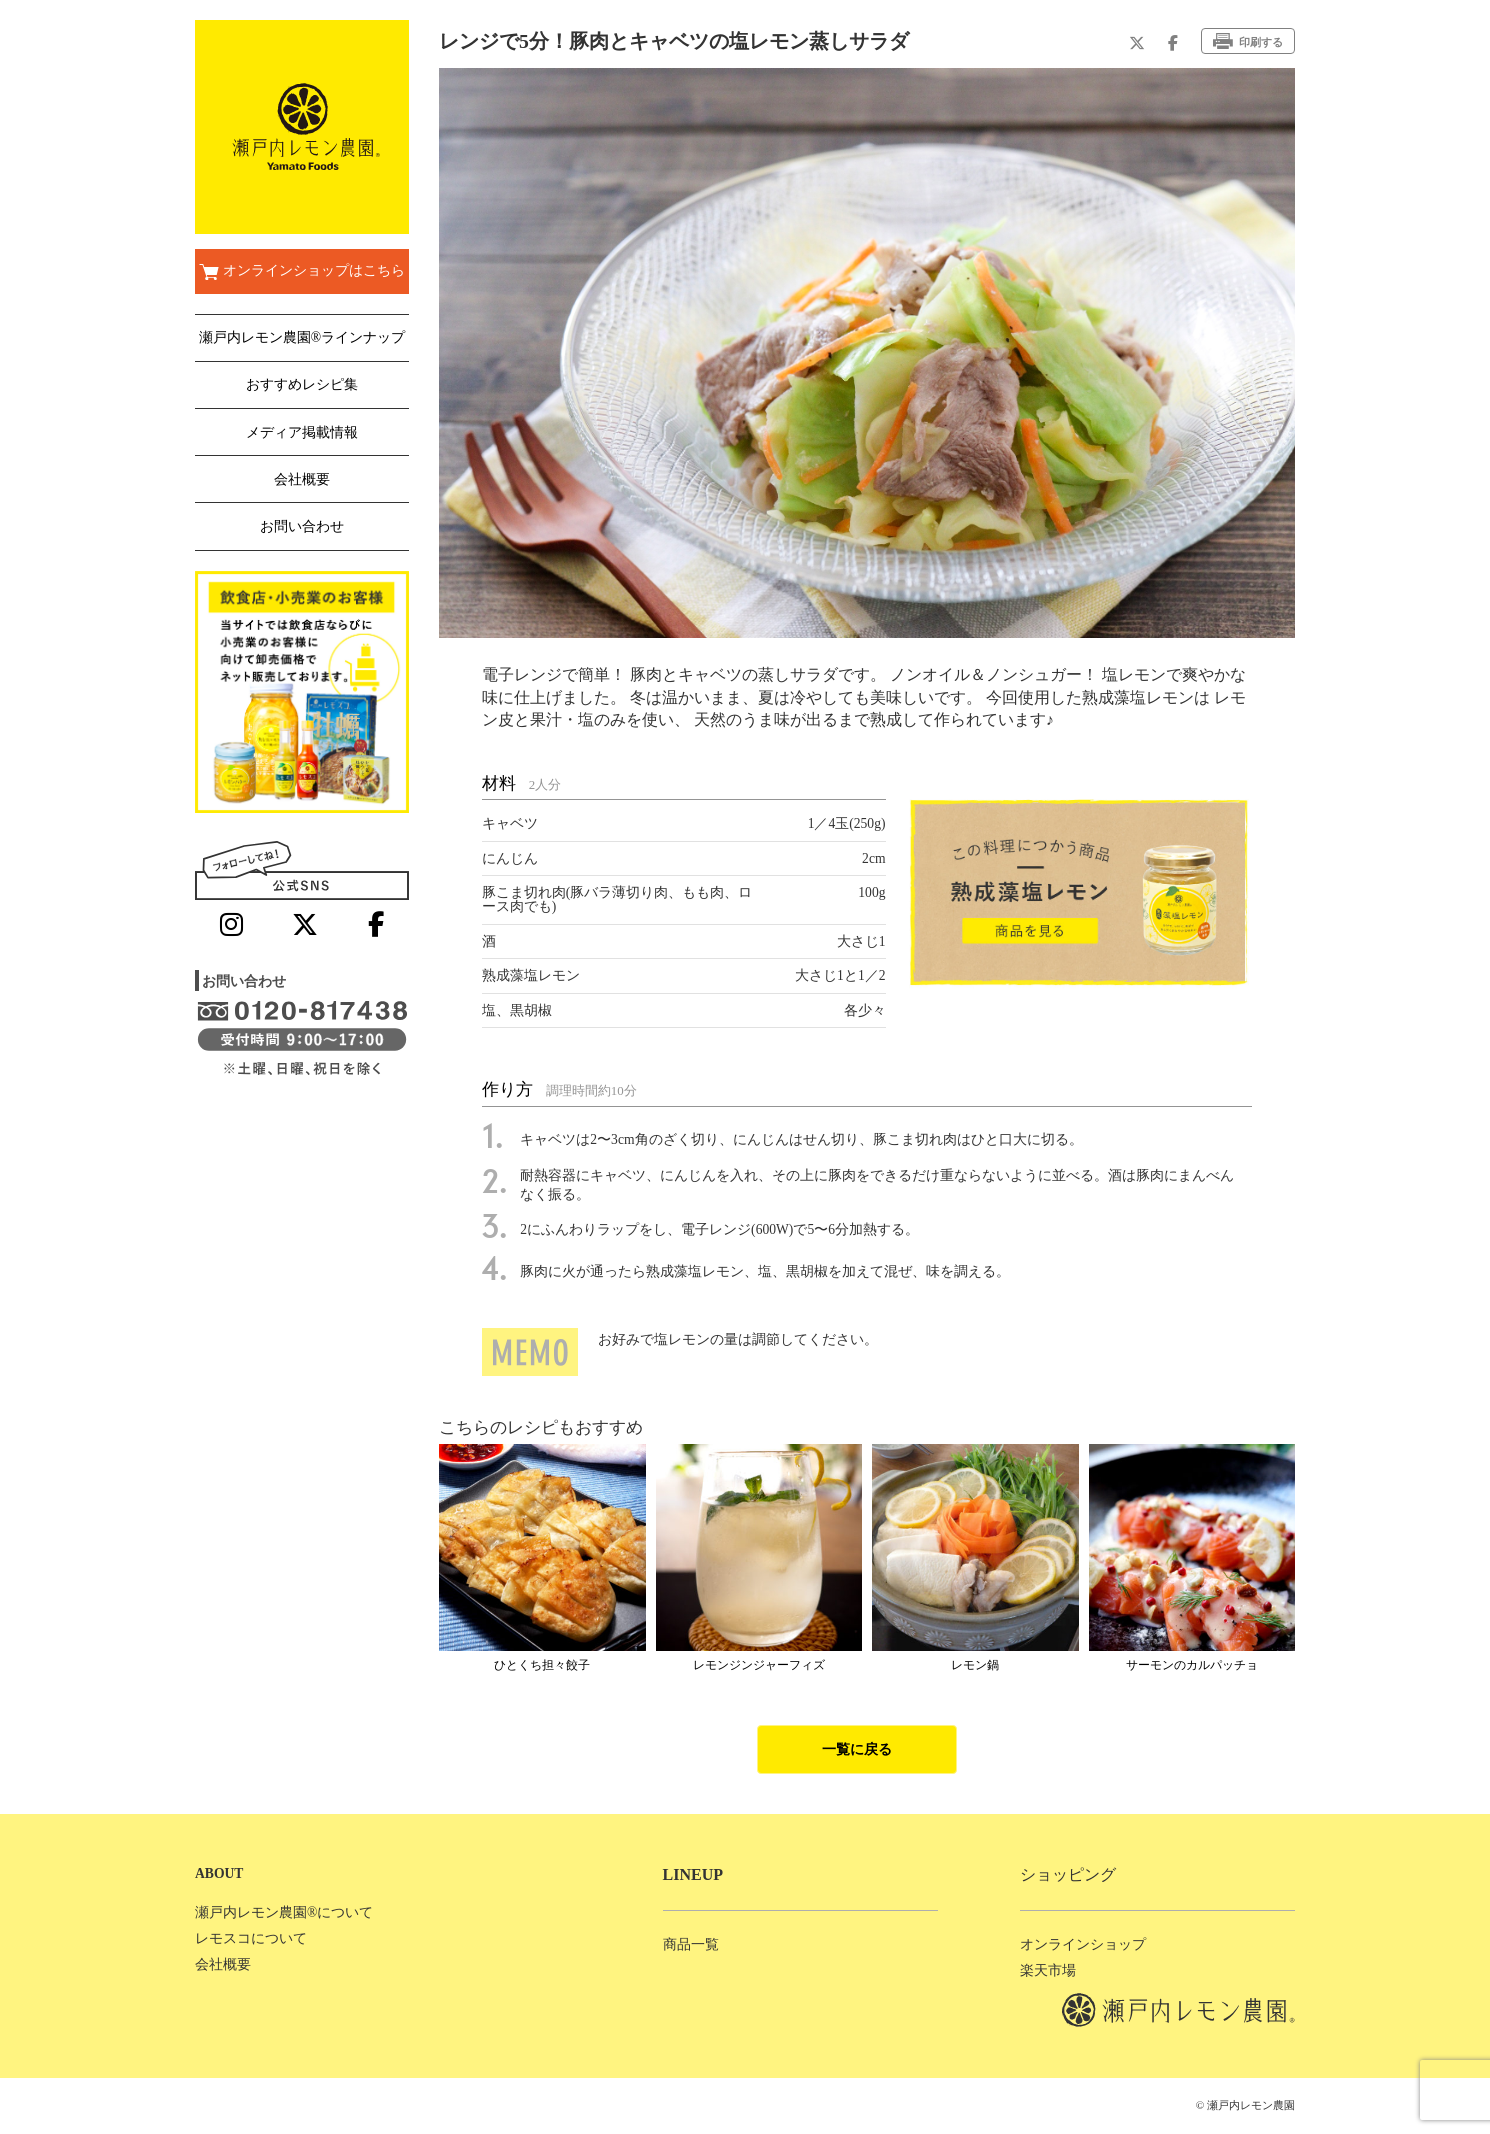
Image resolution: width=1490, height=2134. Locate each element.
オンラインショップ (1083, 1944)
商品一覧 (691, 1944)
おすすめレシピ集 (302, 384)
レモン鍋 (975, 1665)
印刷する (1248, 41)
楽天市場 (1048, 1970)
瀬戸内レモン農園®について (284, 1912)
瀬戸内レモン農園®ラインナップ (302, 337)
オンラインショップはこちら (301, 272)
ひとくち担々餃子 (542, 1665)
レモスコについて (251, 1938)
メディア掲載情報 (302, 432)
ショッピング (1068, 1874)
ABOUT (219, 1873)
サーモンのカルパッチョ (1192, 1665)
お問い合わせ (302, 526)
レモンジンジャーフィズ (759, 1665)
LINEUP (693, 1874)
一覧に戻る (857, 1749)
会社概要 (302, 479)
